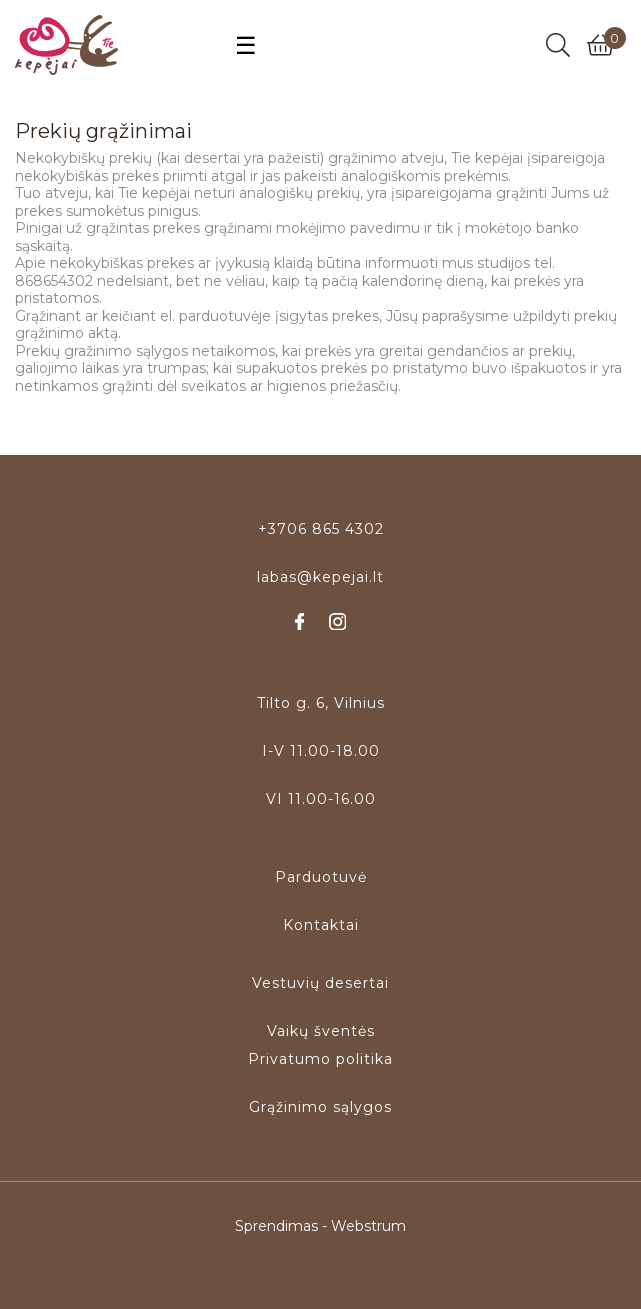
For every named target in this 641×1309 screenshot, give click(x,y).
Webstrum (368, 1226)
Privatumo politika (320, 1059)
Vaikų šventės (321, 1031)
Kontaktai (321, 925)
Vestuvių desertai (320, 983)
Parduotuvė (321, 877)
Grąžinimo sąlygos (320, 1107)
